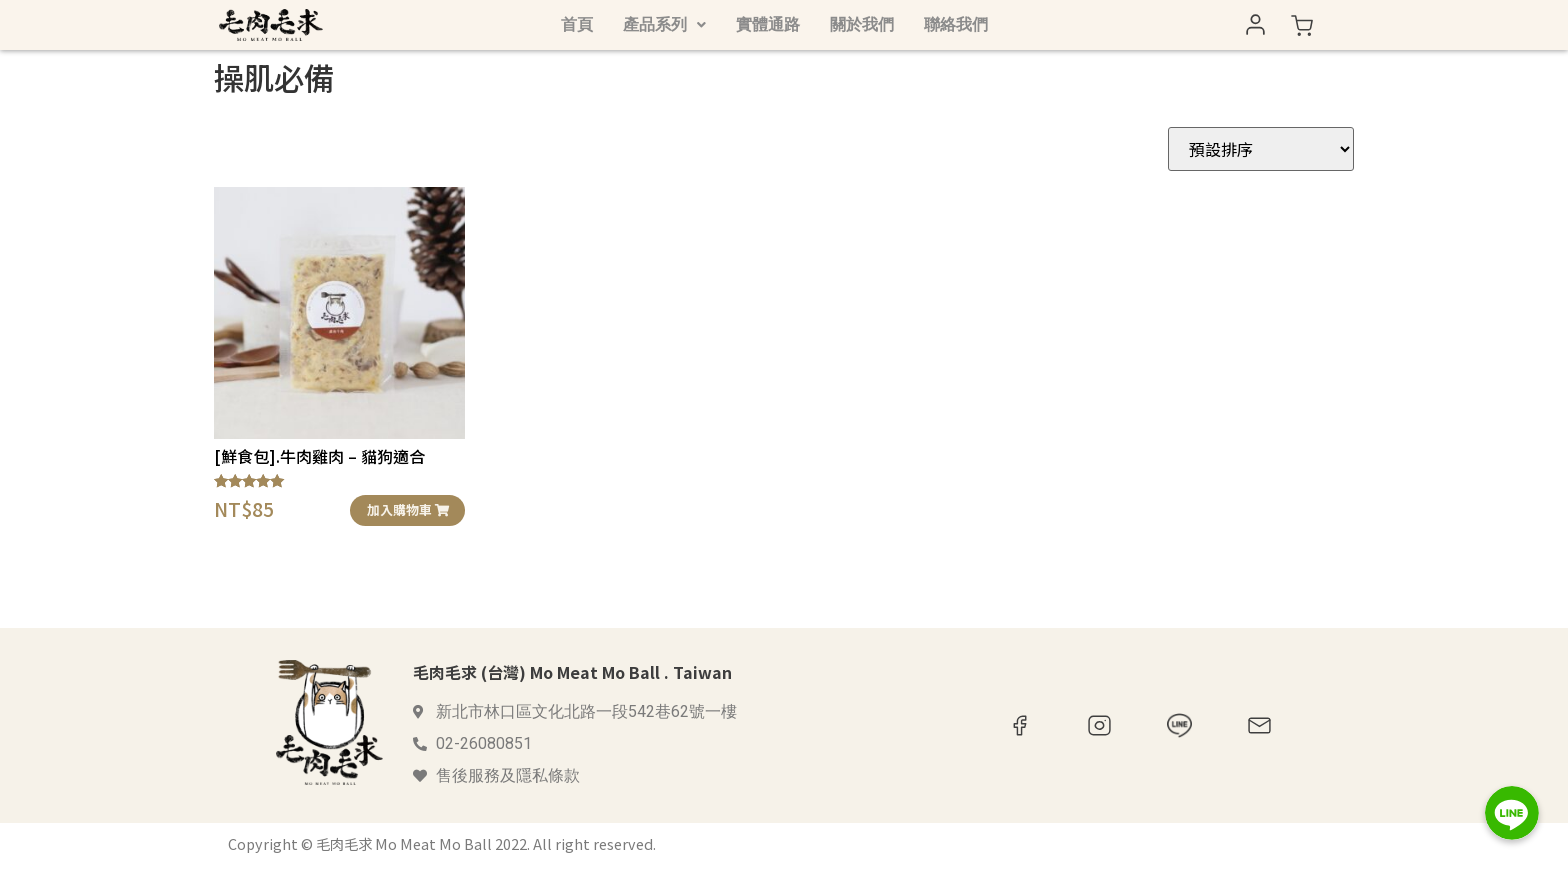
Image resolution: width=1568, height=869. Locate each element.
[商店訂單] (1261, 149)
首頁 (577, 24)
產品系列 (664, 24)
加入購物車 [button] (408, 509)
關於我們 (862, 24)
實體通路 (768, 24)
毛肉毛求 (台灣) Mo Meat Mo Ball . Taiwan (572, 672)
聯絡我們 (956, 24)
